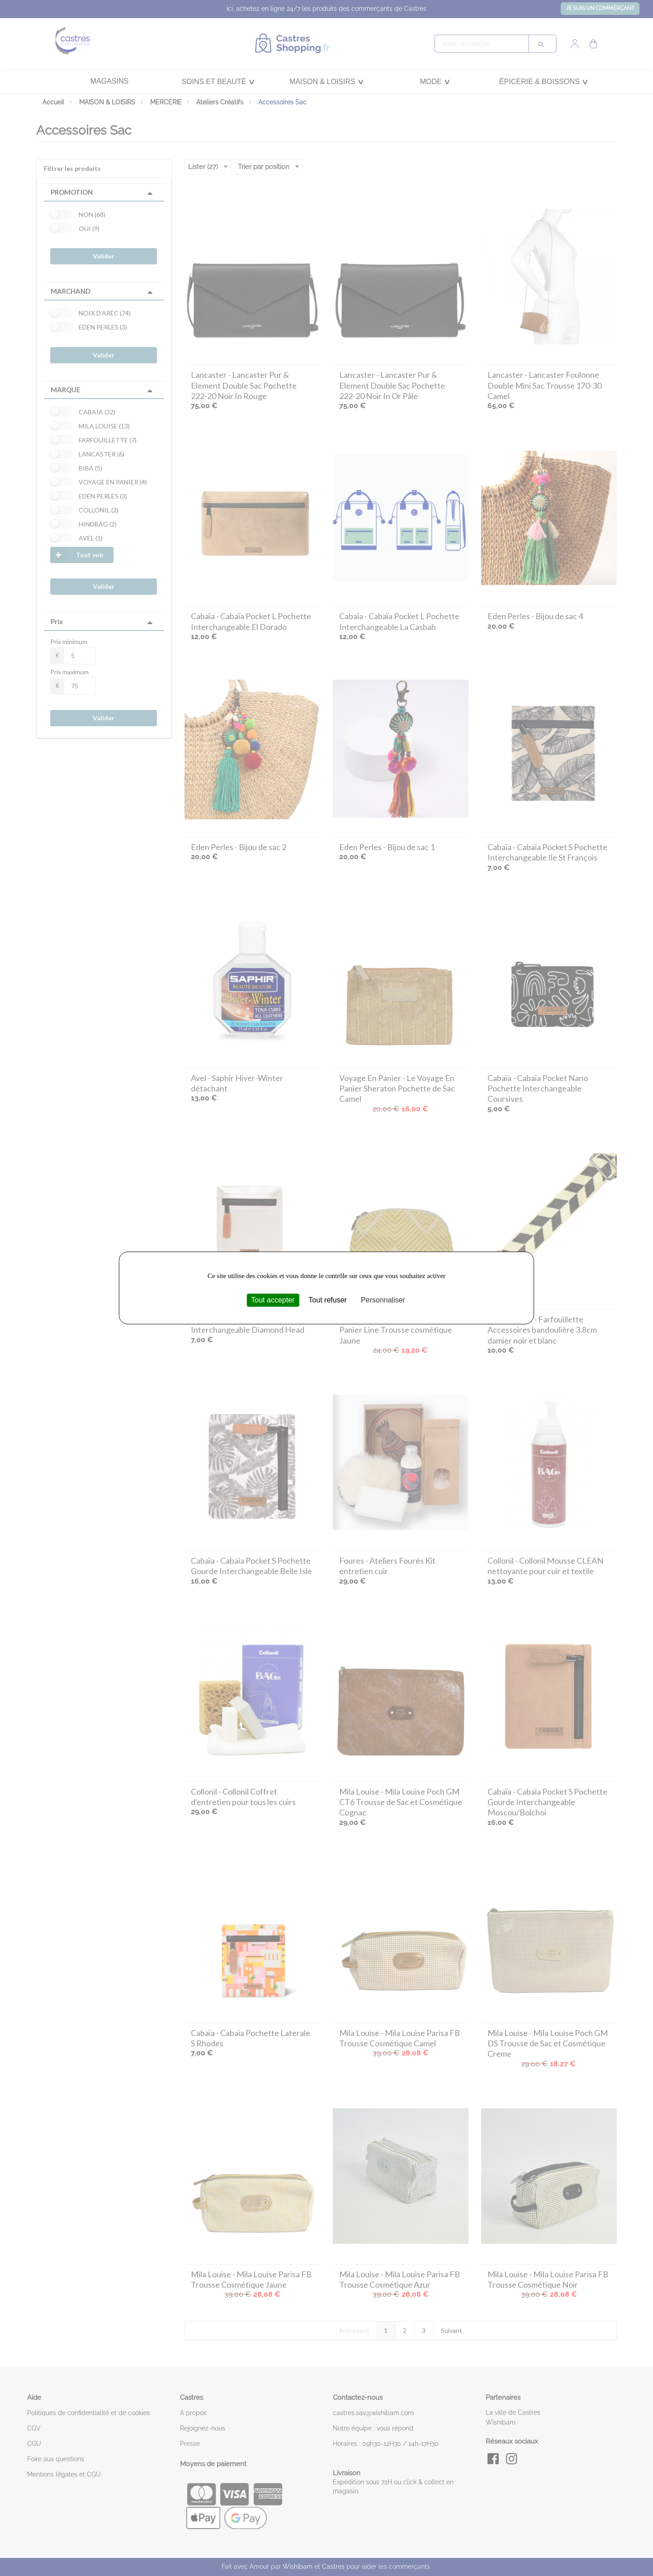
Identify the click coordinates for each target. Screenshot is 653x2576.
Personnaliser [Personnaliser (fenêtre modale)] (383, 1300)
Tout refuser (327, 1300)
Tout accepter (272, 1300)
